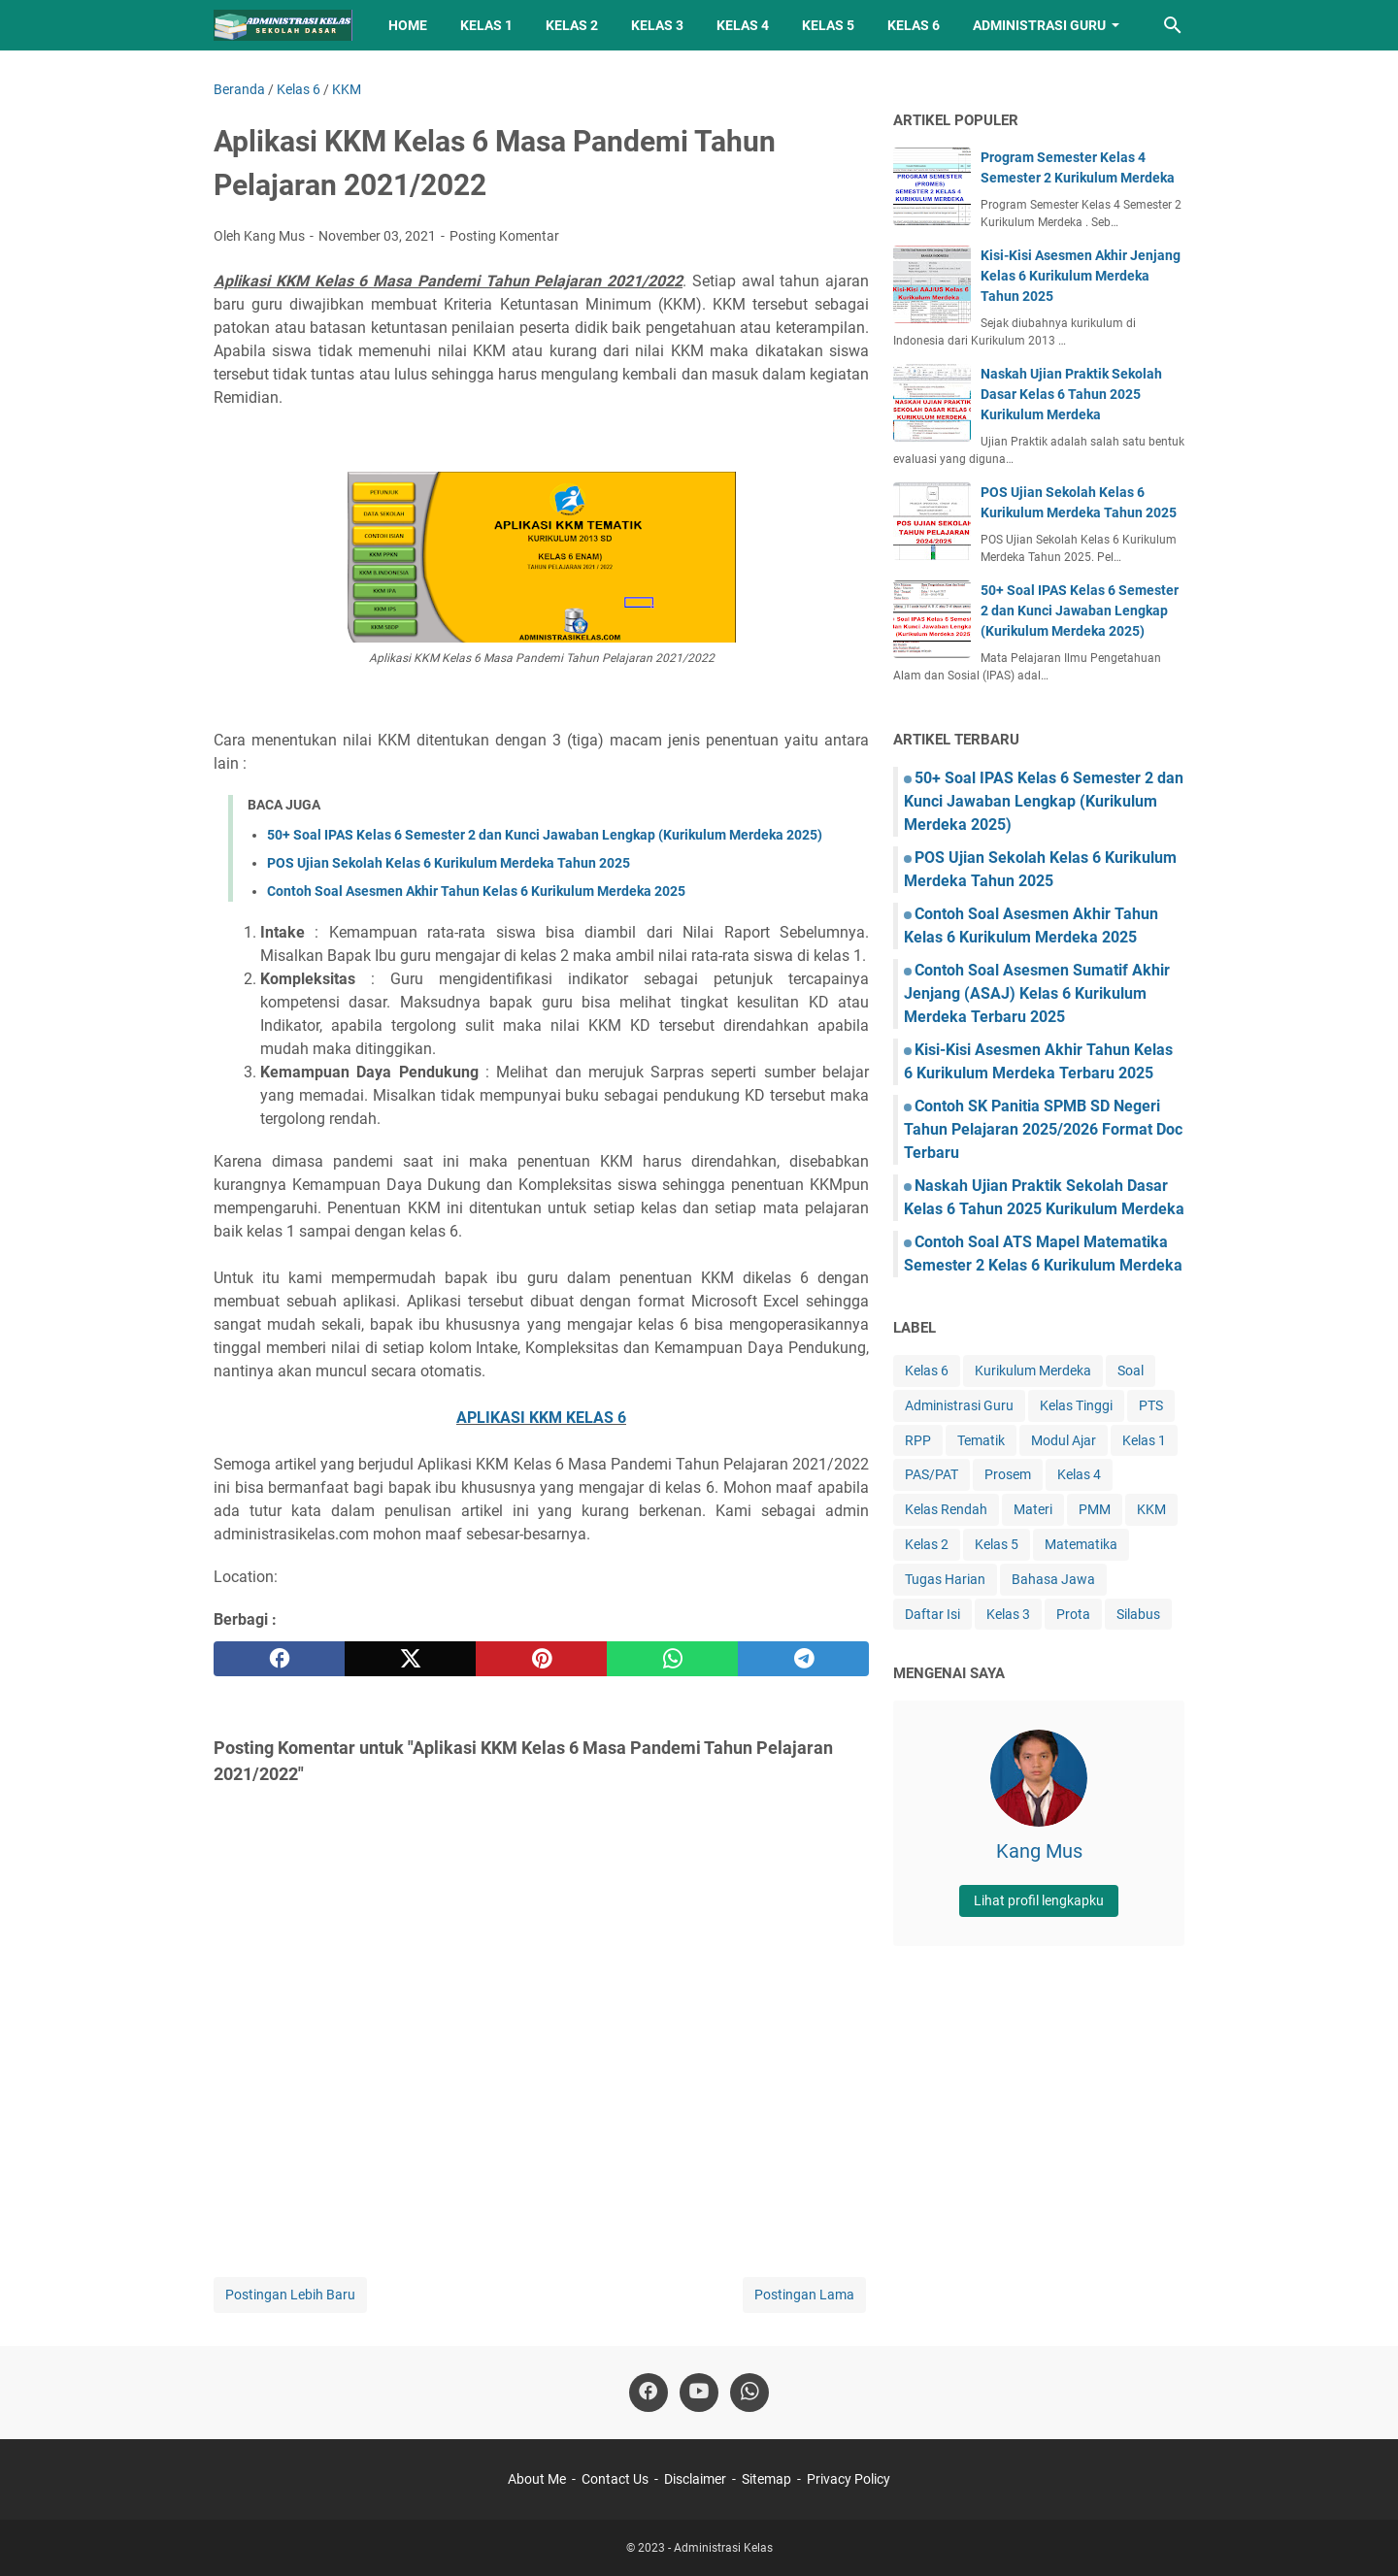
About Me (537, 2479)
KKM (1151, 1509)
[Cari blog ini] (1172, 25)
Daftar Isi (932, 1614)
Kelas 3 (657, 25)
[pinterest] (541, 1658)
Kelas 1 (486, 25)
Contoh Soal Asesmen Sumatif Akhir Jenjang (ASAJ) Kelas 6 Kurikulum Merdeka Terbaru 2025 (1037, 993)
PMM (1095, 1509)
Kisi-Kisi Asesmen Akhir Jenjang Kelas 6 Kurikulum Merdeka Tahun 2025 (1081, 276)
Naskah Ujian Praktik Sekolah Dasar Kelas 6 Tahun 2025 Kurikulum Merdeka (1071, 394)
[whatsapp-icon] (749, 2392)
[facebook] (279, 1658)
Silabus (1138, 1614)
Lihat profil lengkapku (1039, 1900)
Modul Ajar (1063, 1440)
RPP (918, 1440)
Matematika (1081, 1544)
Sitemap (766, 2479)
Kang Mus (1039, 1851)
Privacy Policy (848, 2479)
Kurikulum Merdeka (1033, 1370)
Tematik (981, 1440)
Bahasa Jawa (1053, 1579)
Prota (1073, 1614)
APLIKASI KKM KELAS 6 (541, 1417)
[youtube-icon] (699, 2392)
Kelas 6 (913, 25)
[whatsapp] (672, 1658)
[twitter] (410, 1658)
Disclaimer (695, 2479)
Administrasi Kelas (723, 2548)
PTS (1151, 1405)
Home (407, 25)
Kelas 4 (742, 25)
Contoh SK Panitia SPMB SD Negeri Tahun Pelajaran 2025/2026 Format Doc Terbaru (1043, 1129)
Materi (1033, 1509)
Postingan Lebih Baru (290, 2294)
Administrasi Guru (1039, 25)
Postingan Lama (804, 2294)
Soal (1130, 1370)
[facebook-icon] (648, 2392)
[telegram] (803, 1658)
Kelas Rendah (946, 1509)
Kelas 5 (828, 25)
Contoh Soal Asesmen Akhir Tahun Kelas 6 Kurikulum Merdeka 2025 (476, 891)
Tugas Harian (945, 1579)
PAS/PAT (931, 1474)
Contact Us (615, 2479)
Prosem (1007, 1474)
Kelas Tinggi (1076, 1405)
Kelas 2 (572, 25)
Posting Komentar (504, 236)
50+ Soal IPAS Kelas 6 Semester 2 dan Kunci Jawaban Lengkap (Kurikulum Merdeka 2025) (544, 834)
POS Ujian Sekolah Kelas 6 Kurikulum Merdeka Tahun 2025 (448, 863)
